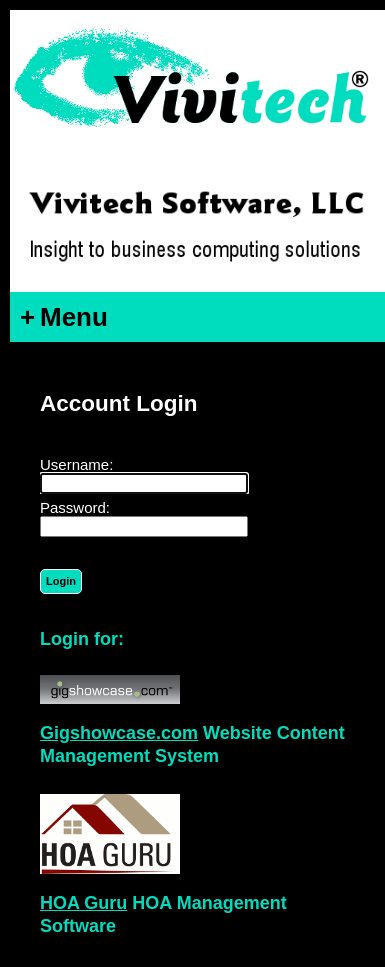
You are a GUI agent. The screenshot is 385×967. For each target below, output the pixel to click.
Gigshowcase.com (119, 733)
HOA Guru (83, 903)
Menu (64, 317)
